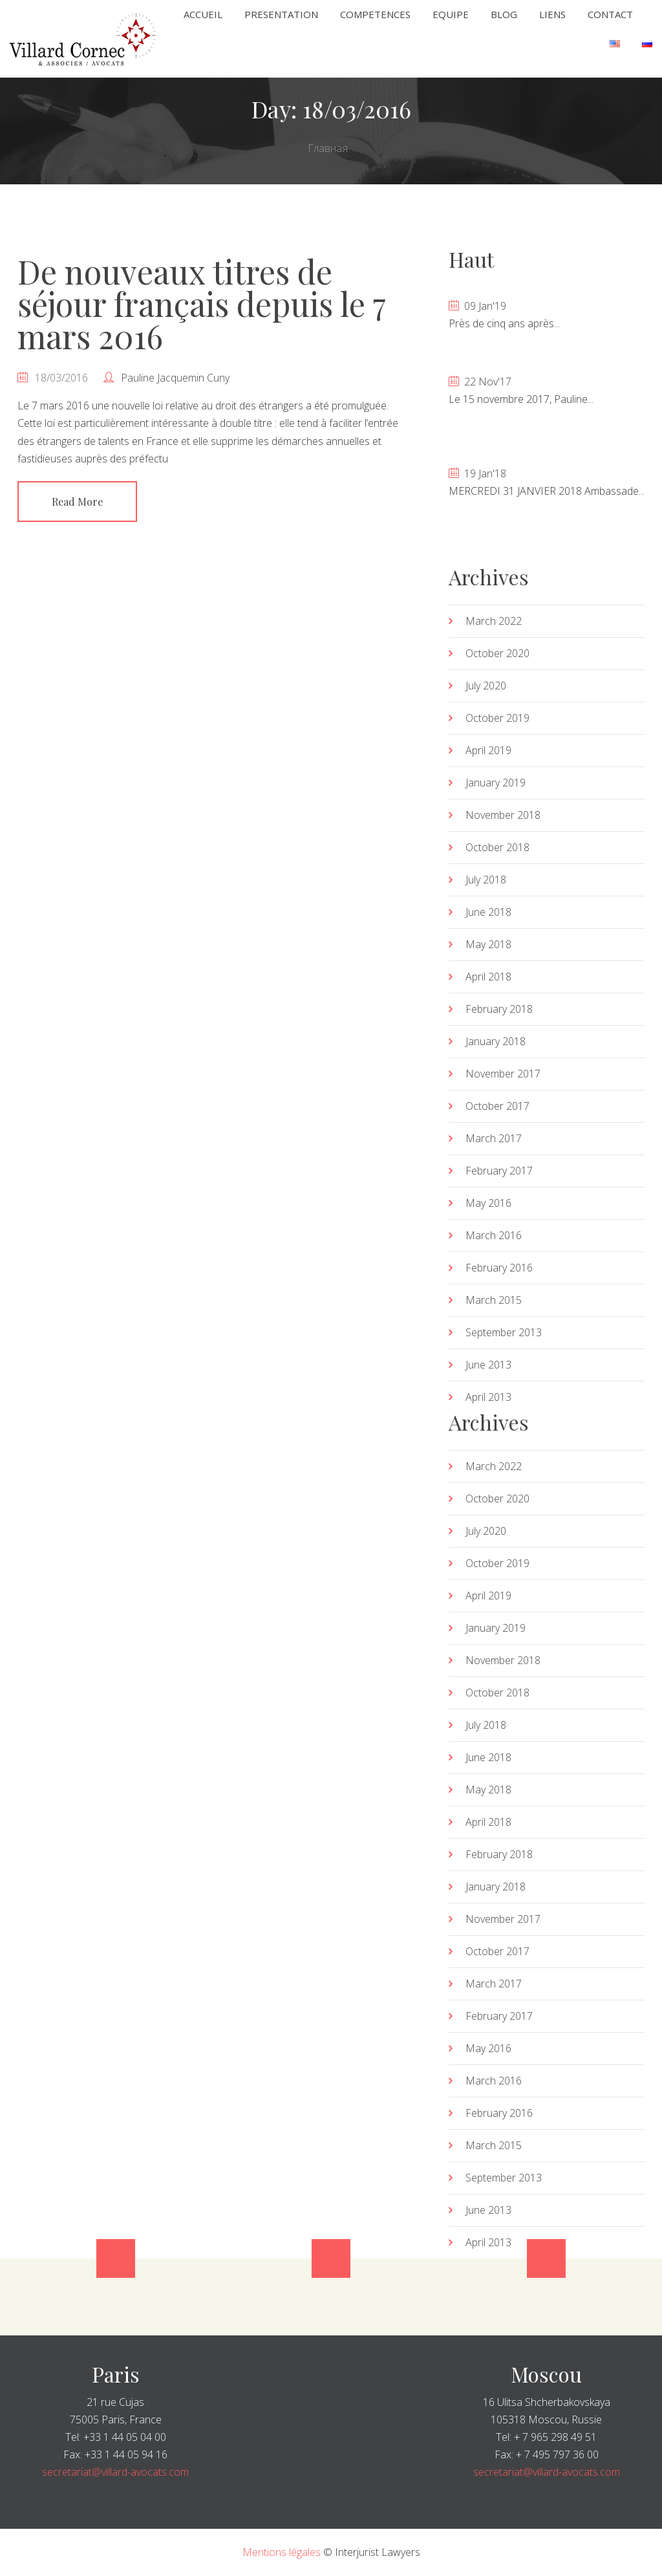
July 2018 (485, 879)
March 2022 (493, 621)
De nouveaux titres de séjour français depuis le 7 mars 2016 (201, 304)
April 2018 (488, 976)
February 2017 (499, 1171)
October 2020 (497, 653)
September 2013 (503, 1332)
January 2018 (495, 1041)
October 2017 (497, 1106)
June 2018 (488, 912)
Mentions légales (281, 2552)
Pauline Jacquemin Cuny (175, 378)
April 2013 (488, 1397)
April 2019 (488, 750)
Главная (328, 148)
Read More (77, 501)
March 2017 (493, 1138)
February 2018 (499, 1009)
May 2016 (488, 1203)
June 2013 (488, 1365)
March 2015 (493, 1300)
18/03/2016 (61, 378)
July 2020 (485, 685)
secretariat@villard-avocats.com (115, 2472)
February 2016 (499, 1268)
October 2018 (497, 847)
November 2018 (502, 815)
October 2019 (497, 718)
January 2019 (495, 782)
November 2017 (502, 1073)
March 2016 (493, 1235)
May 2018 (488, 944)
